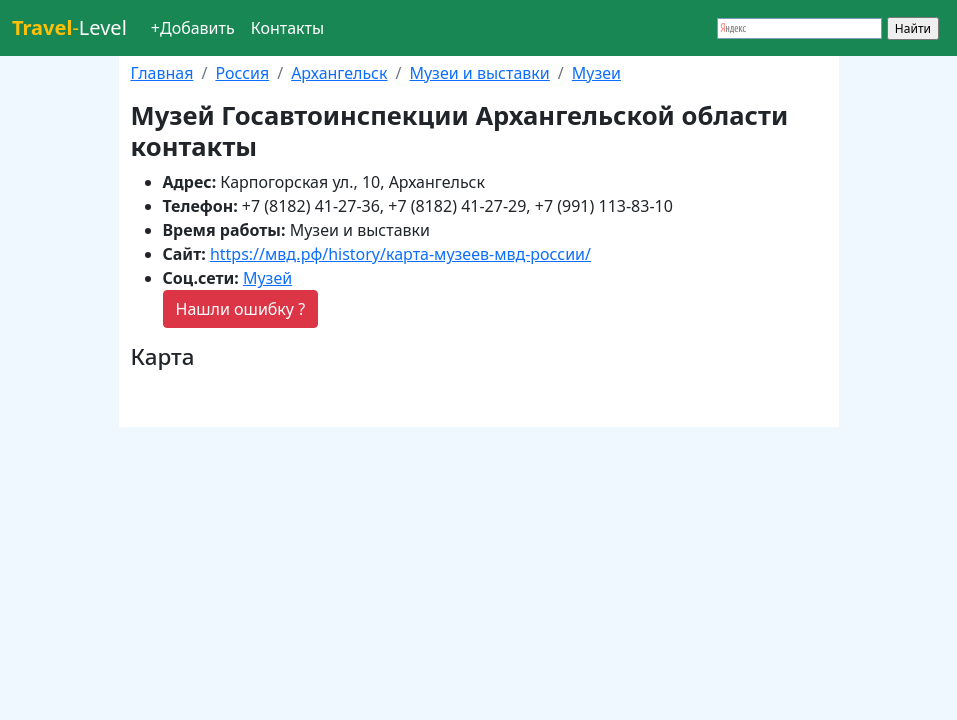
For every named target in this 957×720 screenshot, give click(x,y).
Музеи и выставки (479, 73)
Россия (242, 73)
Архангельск (339, 73)
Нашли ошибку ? (241, 309)
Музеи (596, 73)
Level (69, 27)
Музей (267, 278)
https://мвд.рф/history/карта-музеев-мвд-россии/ (400, 254)
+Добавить (193, 28)
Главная (162, 73)
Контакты (287, 28)
